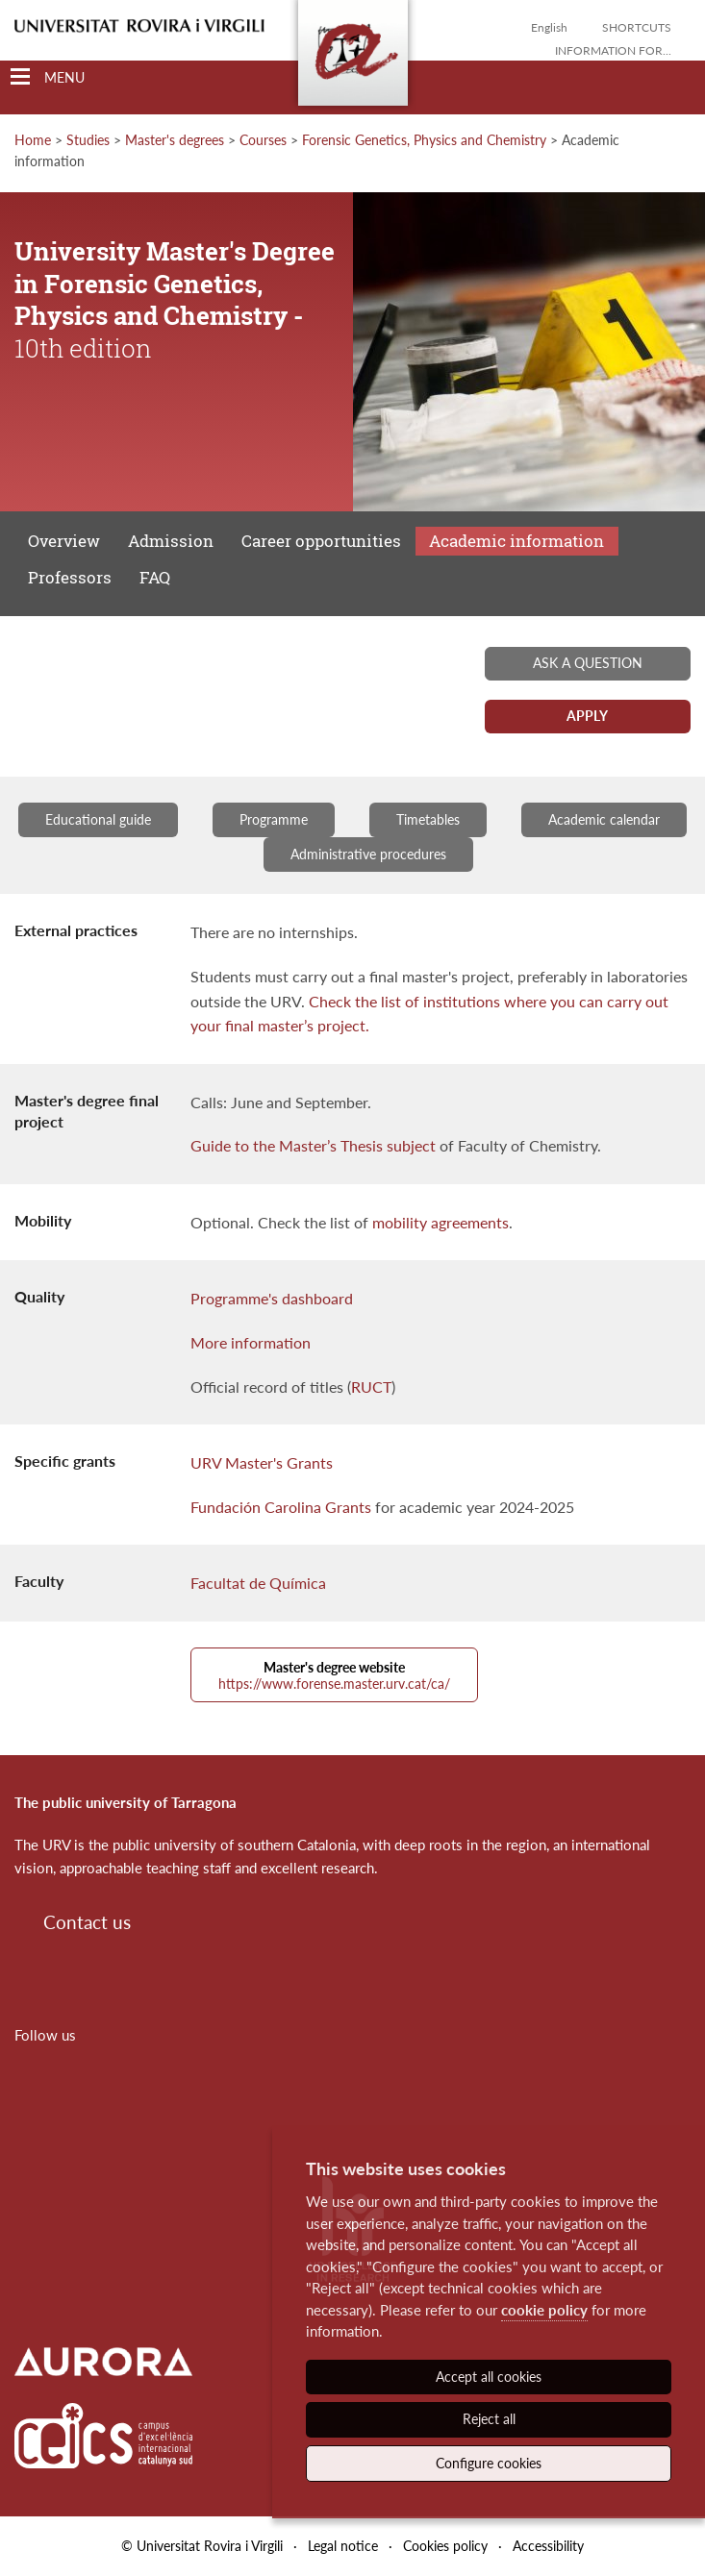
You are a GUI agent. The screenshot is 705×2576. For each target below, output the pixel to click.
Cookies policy (445, 2546)
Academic (516, 541)
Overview (64, 541)
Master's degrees (174, 140)
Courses (263, 140)
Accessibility (548, 2546)
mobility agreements (440, 1222)
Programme (273, 819)
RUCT (371, 1386)
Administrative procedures (368, 854)
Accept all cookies (488, 2376)
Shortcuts (636, 27)
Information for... (613, 50)
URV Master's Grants (261, 1462)
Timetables (428, 819)
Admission (171, 541)
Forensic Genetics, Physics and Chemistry (424, 140)
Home (32, 140)
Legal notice (343, 2546)
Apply (587, 715)
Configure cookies (488, 2463)
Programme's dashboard (271, 1298)
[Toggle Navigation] (47, 77)
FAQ (154, 577)
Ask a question (587, 663)
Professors (70, 577)
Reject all (489, 2419)
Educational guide (98, 819)
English (549, 27)
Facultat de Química (258, 1582)
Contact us (87, 1922)
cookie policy (544, 2309)
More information (250, 1342)
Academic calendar (604, 819)
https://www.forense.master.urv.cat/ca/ (334, 1675)
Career (321, 541)
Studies (88, 140)
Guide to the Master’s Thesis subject (313, 1145)
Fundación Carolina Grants (280, 1507)
